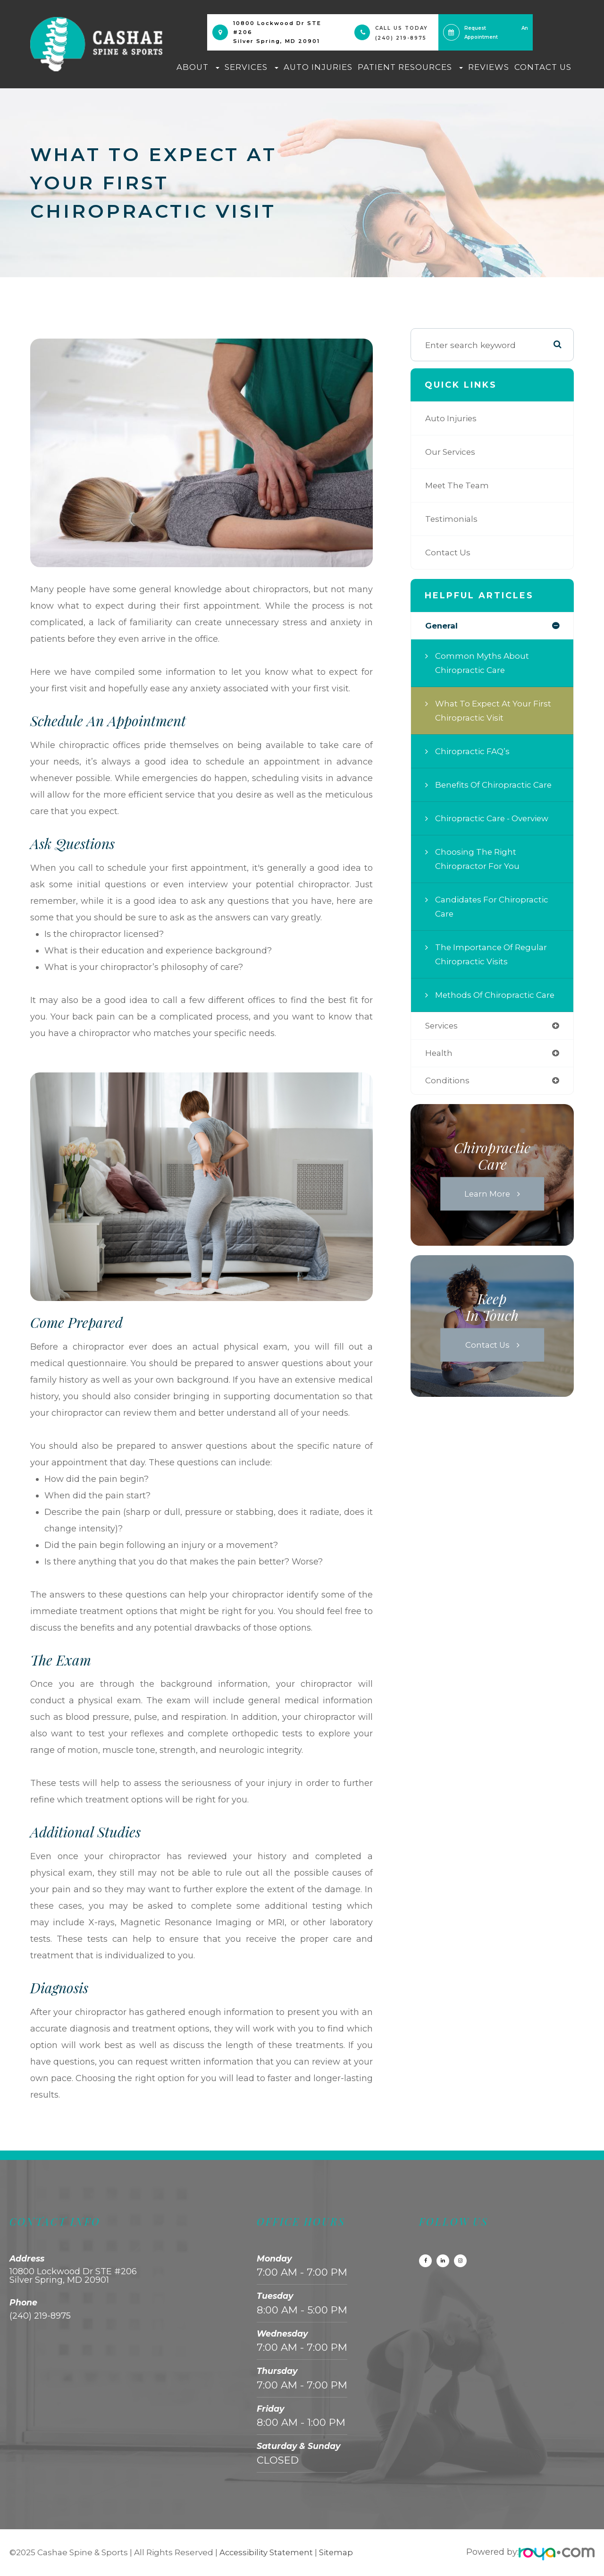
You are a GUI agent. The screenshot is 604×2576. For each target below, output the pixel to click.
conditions (447, 1096)
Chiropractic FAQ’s (473, 752)
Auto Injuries (318, 67)
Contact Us (542, 67)
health (439, 1068)
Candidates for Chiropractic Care (494, 907)
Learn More (487, 1209)
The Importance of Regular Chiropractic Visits (493, 955)
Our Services (451, 452)
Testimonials (452, 519)
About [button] (197, 67)
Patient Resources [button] (410, 67)
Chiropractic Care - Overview (495, 819)
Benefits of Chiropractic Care (496, 785)
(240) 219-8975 (401, 38)
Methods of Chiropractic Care (486, 1002)
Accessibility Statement (267, 2552)
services (442, 1041)
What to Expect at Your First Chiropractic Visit (495, 711)
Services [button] (251, 67)
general (442, 626)
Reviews (488, 67)
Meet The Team (459, 485)
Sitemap (338, 2552)
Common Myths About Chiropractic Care (483, 663)
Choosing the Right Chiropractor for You (478, 859)
